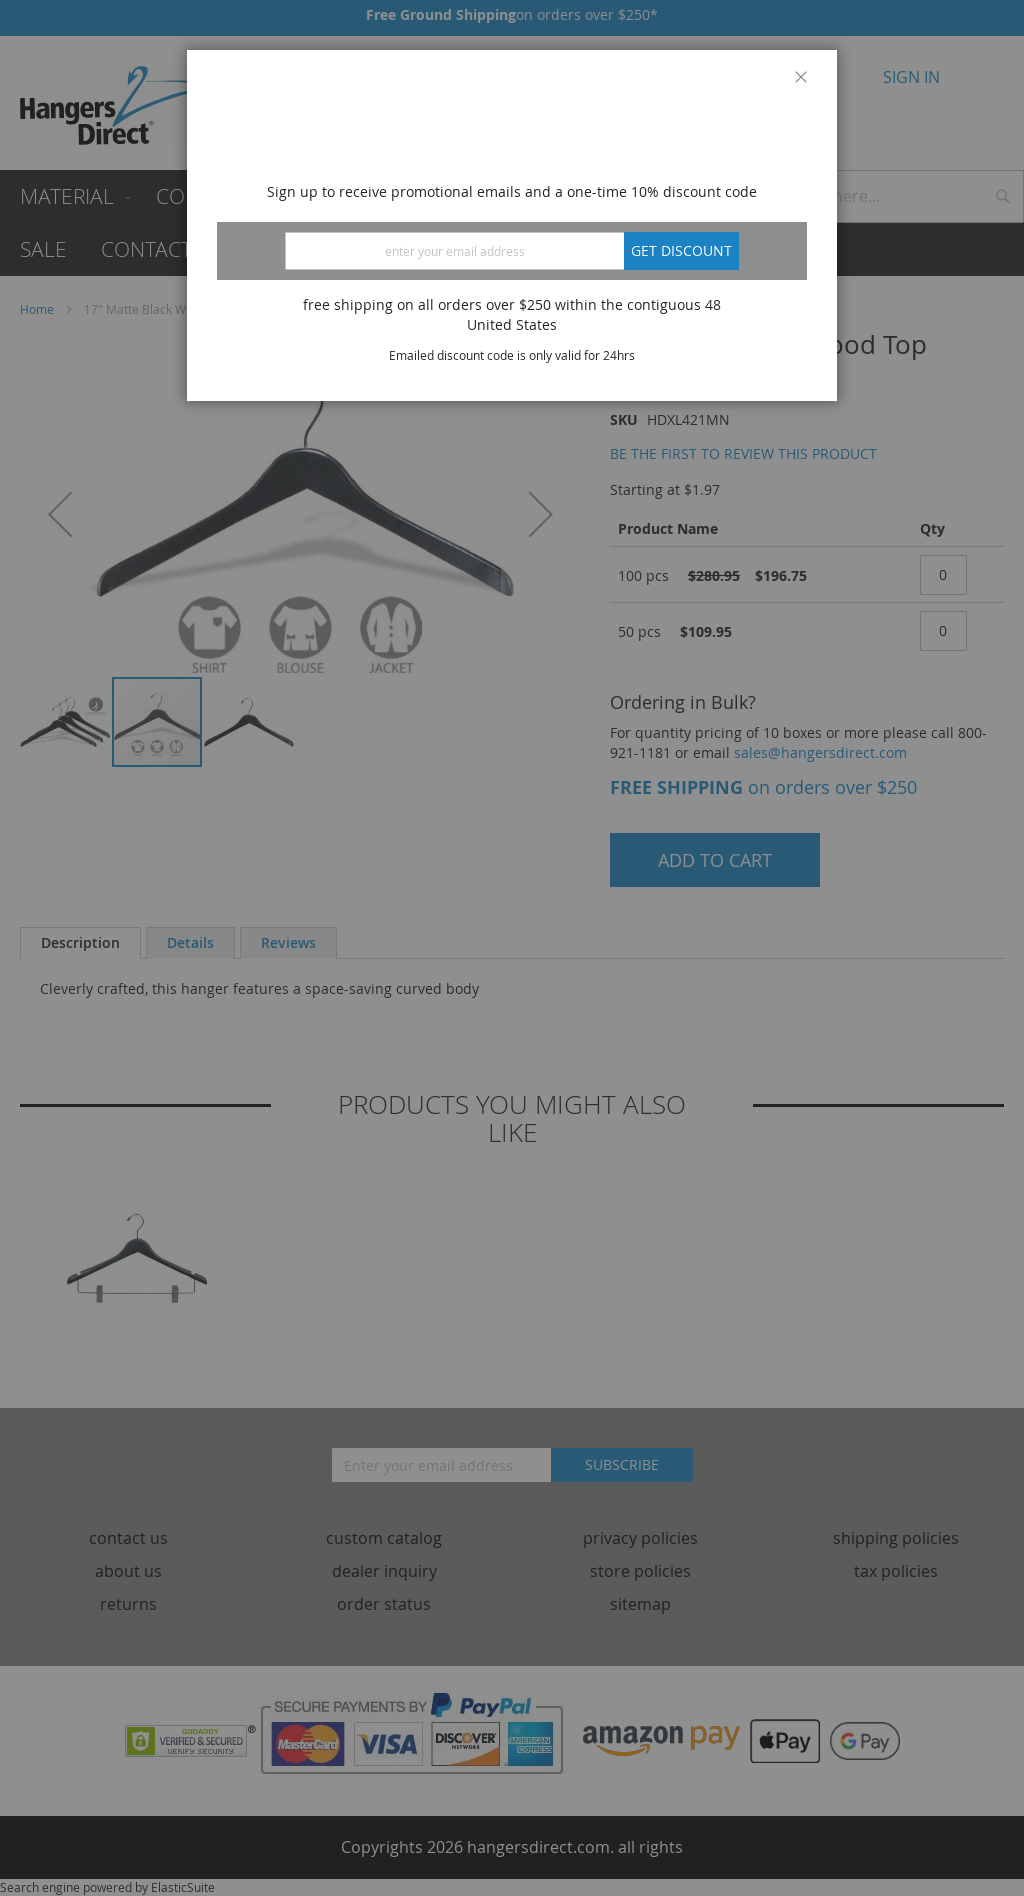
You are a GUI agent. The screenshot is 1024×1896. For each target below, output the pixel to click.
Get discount (681, 250)
